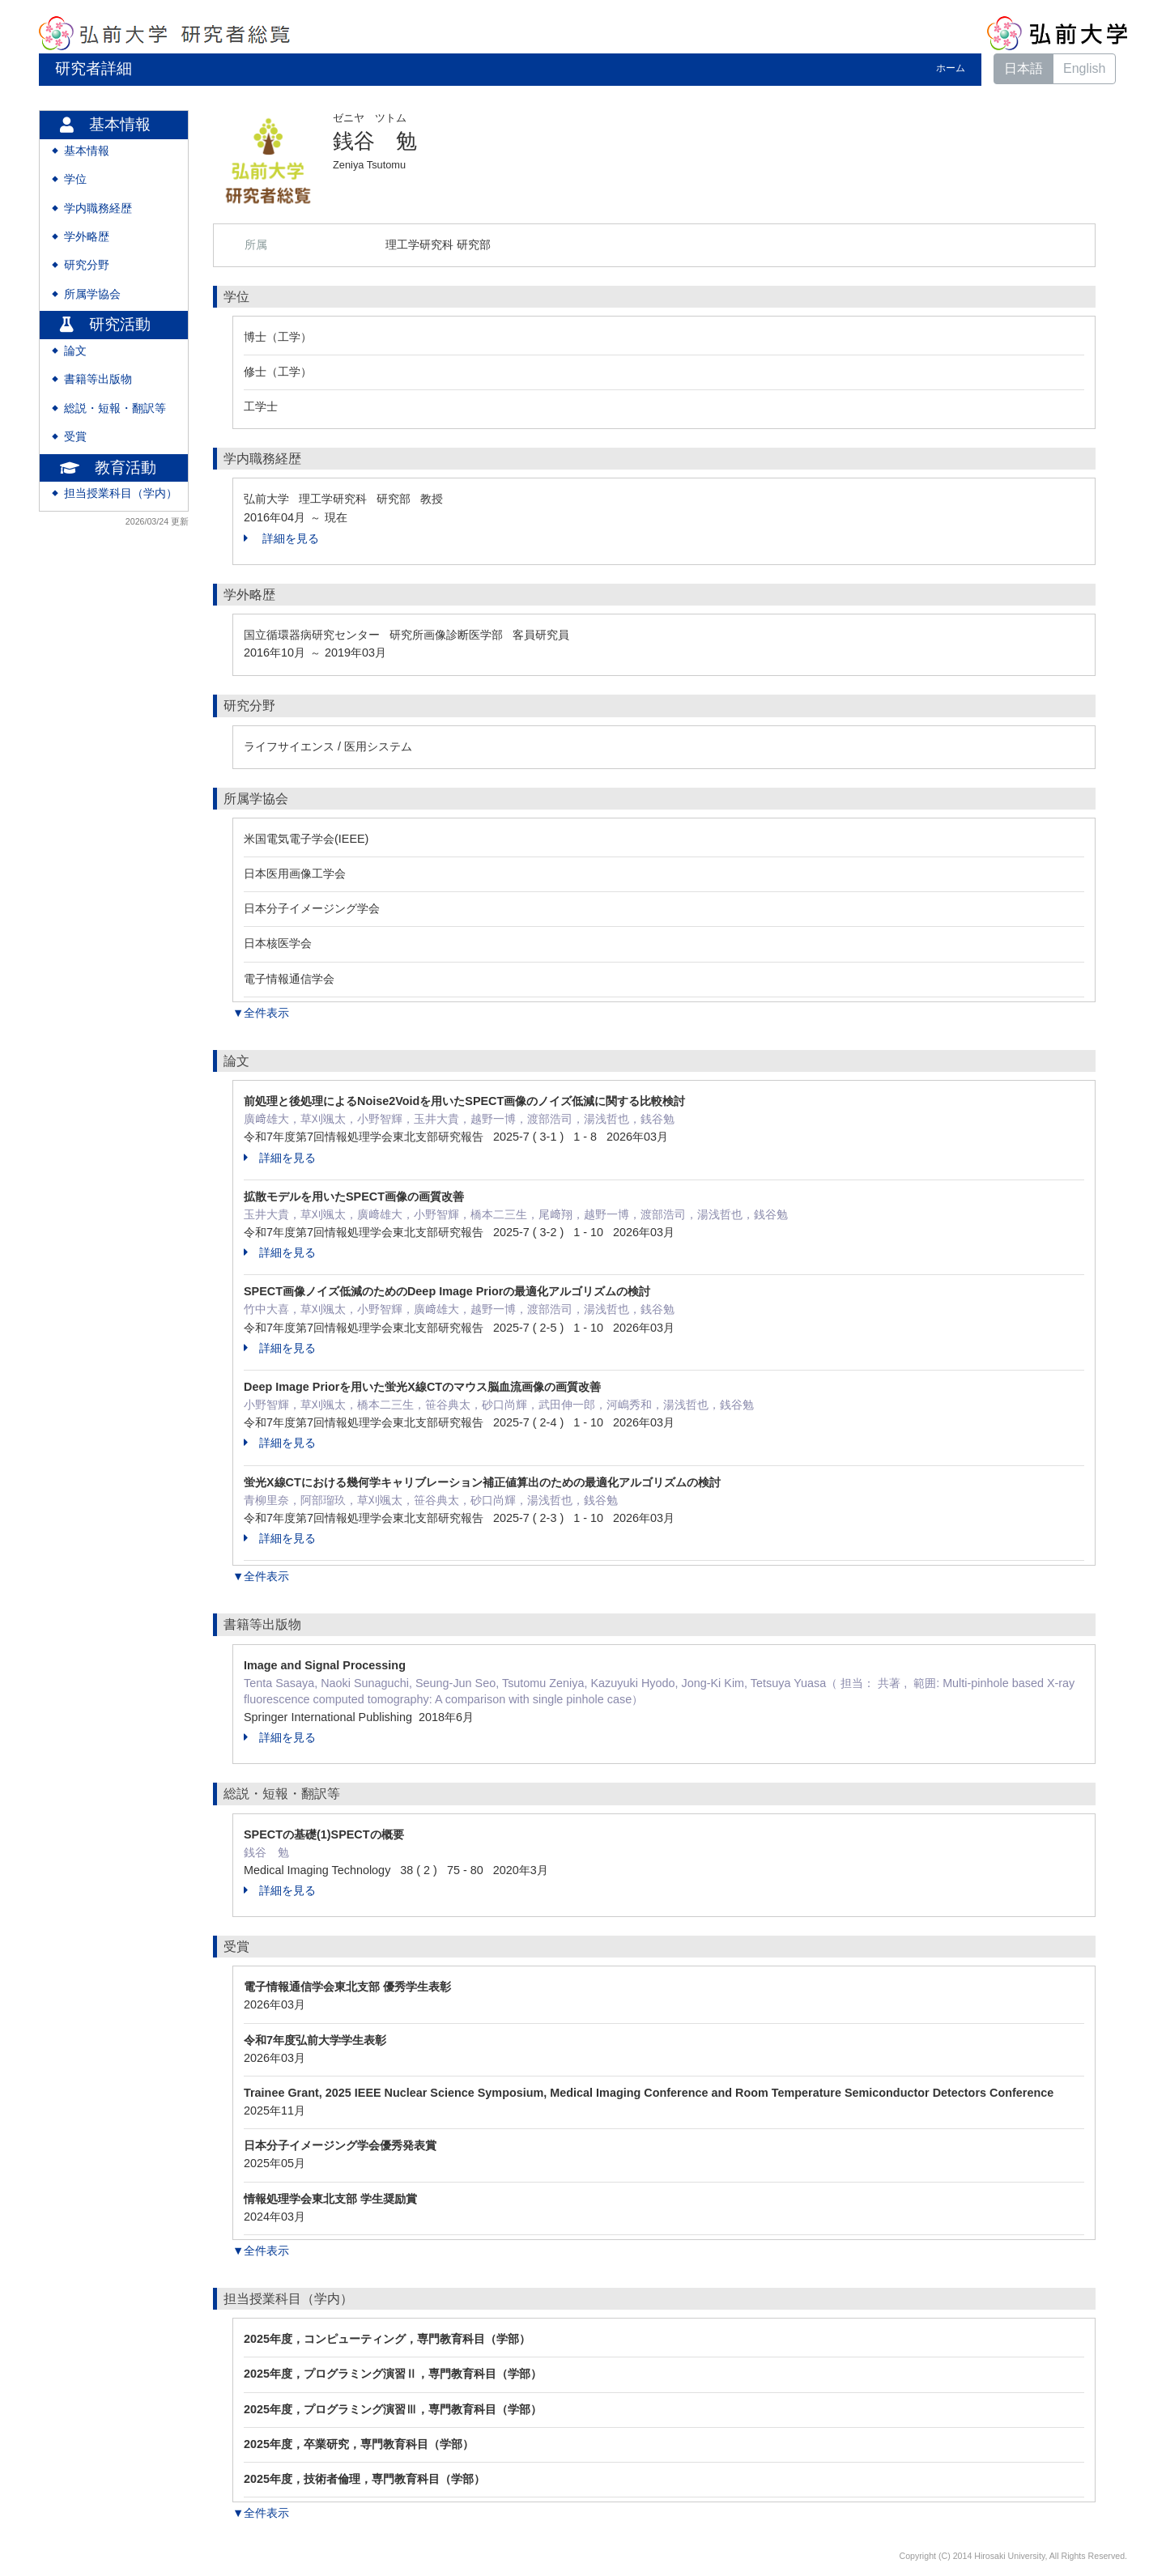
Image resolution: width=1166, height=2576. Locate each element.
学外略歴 (86, 237)
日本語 (1023, 68)
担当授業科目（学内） (120, 493)
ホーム (950, 68)
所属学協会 (92, 294)
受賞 (75, 437)
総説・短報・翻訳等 (115, 408)
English (1084, 68)
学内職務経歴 (98, 208)
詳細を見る (281, 538)
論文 (75, 351)
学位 (75, 179)
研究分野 (86, 265)
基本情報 (86, 151)
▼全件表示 (260, 1012)
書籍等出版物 (98, 379)
